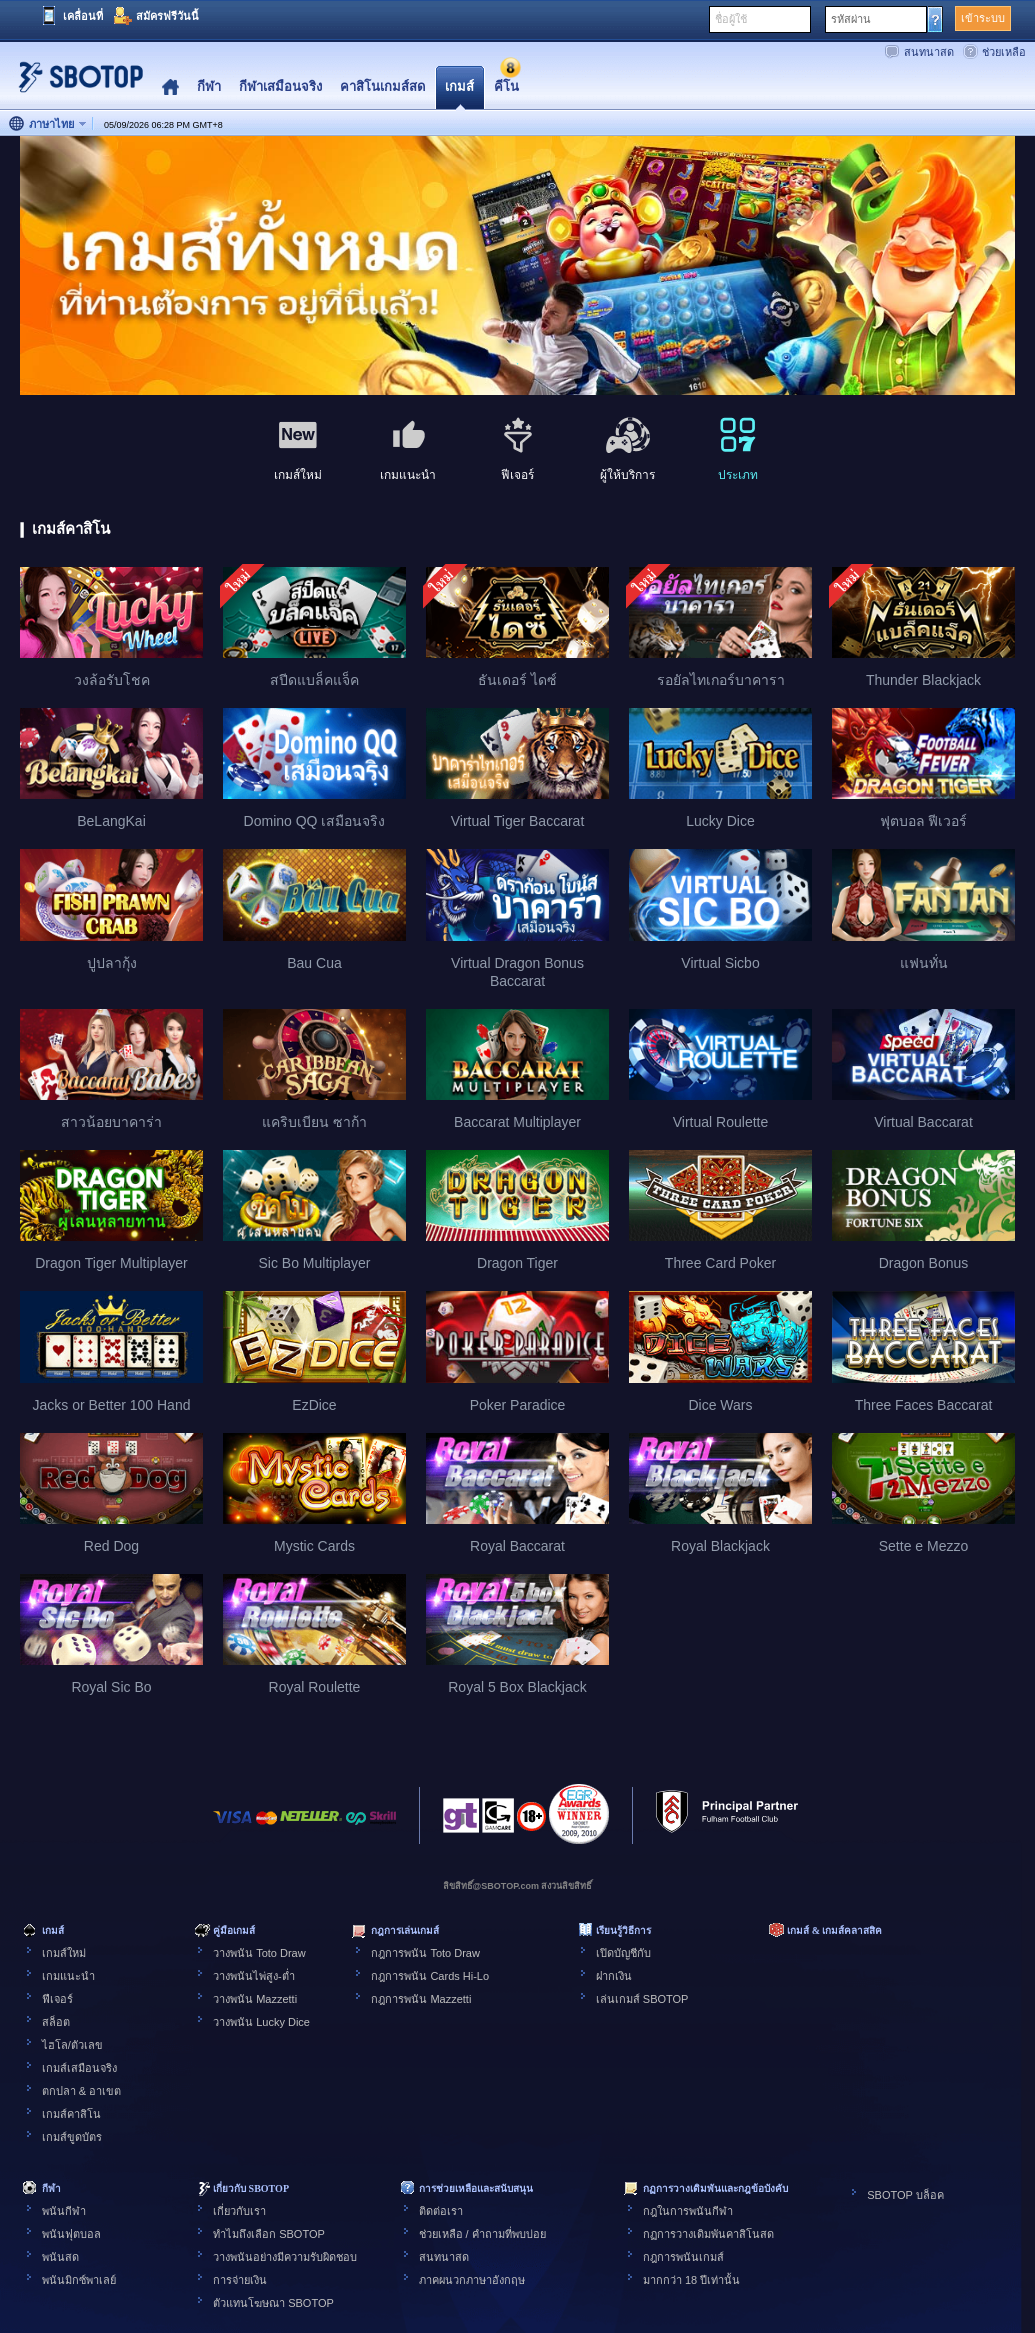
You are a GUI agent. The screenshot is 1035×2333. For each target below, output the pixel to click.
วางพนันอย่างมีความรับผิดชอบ (285, 2257)
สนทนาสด (929, 52)
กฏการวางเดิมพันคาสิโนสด (708, 2234)
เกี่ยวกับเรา (239, 2211)
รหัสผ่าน (851, 19)
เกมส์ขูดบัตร (72, 2137)
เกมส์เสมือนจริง (79, 2068)
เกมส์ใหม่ (64, 1953)
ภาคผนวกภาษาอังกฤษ (472, 2280)
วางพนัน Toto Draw (259, 1953)
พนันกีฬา (64, 2211)
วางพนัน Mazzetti (255, 1999)
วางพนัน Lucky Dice (261, 2022)
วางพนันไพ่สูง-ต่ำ (254, 1976)
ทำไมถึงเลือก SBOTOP (269, 2234)
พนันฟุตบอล (71, 2234)
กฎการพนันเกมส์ (683, 2257)
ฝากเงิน (614, 1976)
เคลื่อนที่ (83, 16)
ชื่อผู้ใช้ (731, 19)
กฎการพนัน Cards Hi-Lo (430, 1976)
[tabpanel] (517, 266)
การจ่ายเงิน (240, 2280)
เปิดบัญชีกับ (623, 1953)
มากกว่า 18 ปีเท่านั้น (691, 2280)
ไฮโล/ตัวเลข (72, 2045)
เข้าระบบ (983, 18)
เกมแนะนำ (68, 1976)
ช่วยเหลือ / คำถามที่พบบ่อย (482, 2234)
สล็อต (56, 2022)
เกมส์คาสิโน (71, 2114)
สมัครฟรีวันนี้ (167, 16)
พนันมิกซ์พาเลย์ (79, 2280)
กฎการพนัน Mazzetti (421, 1999)
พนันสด (60, 2257)
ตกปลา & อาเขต (81, 2091)
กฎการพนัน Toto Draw (425, 1953)
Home (170, 87)
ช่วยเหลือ (1004, 52)
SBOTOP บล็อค (905, 2195)
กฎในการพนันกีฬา (688, 2211)
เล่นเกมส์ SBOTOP (642, 1999)
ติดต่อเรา (441, 2211)
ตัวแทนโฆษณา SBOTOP (273, 2303)
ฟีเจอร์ (57, 1999)
